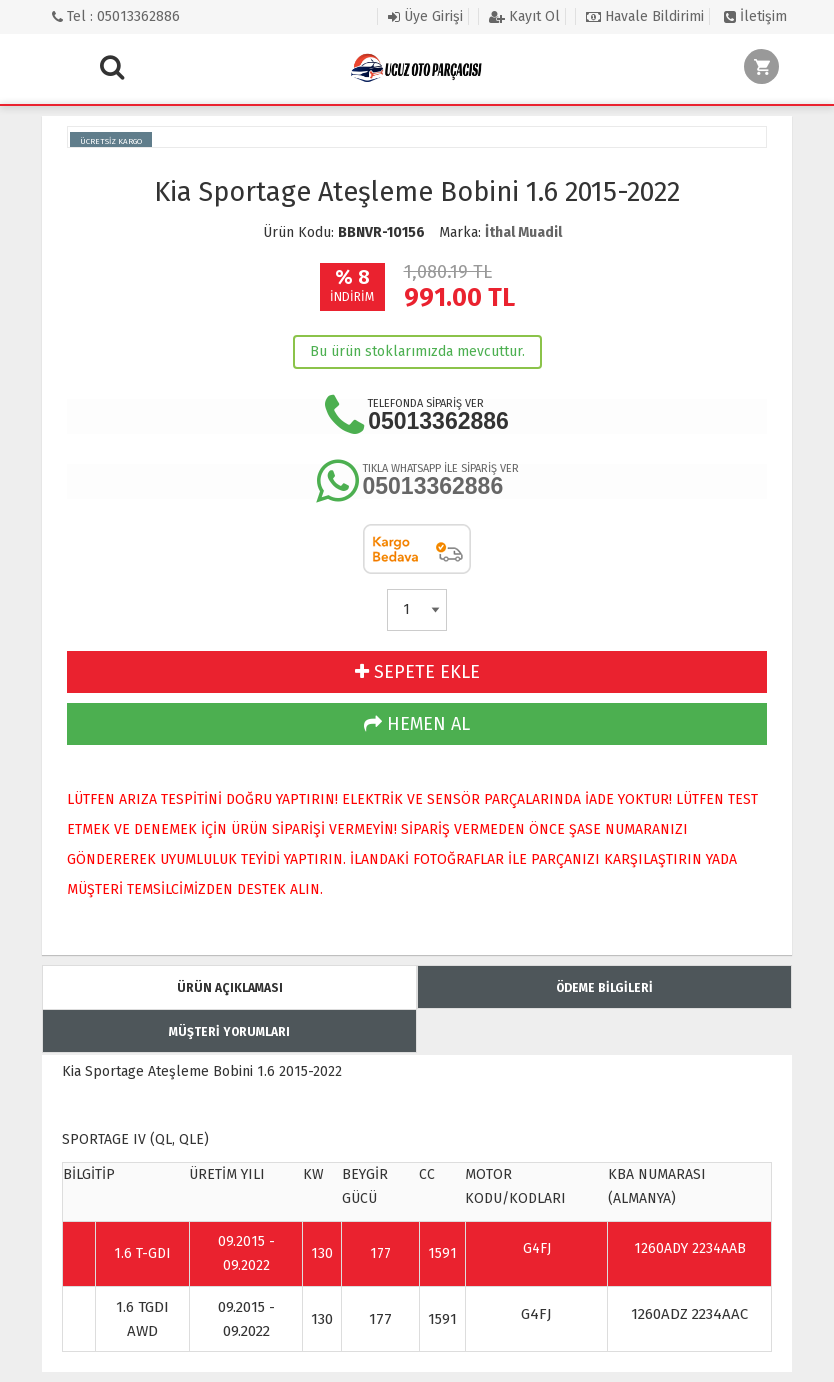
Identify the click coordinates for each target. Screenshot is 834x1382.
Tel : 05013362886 (116, 16)
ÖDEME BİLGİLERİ (604, 988)
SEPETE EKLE (417, 672)
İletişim (755, 16)
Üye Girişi (425, 16)
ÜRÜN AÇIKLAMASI (230, 988)
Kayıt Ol (524, 16)
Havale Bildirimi (645, 16)
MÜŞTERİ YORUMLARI (229, 1032)
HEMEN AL (417, 724)
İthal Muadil (523, 232)
